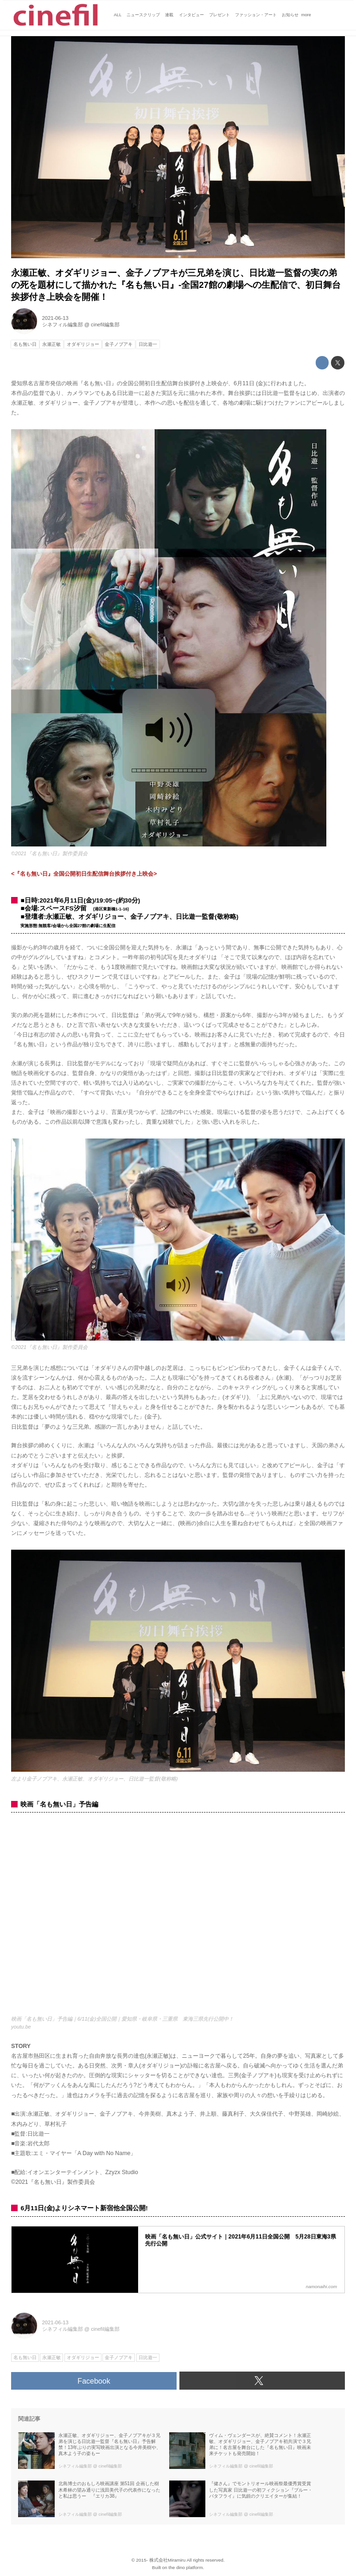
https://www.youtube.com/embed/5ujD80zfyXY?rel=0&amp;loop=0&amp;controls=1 (178, 1918)
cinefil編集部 (105, 324)
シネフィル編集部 (62, 324)
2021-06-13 (55, 318)
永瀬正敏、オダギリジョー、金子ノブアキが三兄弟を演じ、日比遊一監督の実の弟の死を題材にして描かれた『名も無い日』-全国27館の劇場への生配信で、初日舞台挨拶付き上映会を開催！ (176, 285)
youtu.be (21, 2026)
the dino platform (186, 2567)
